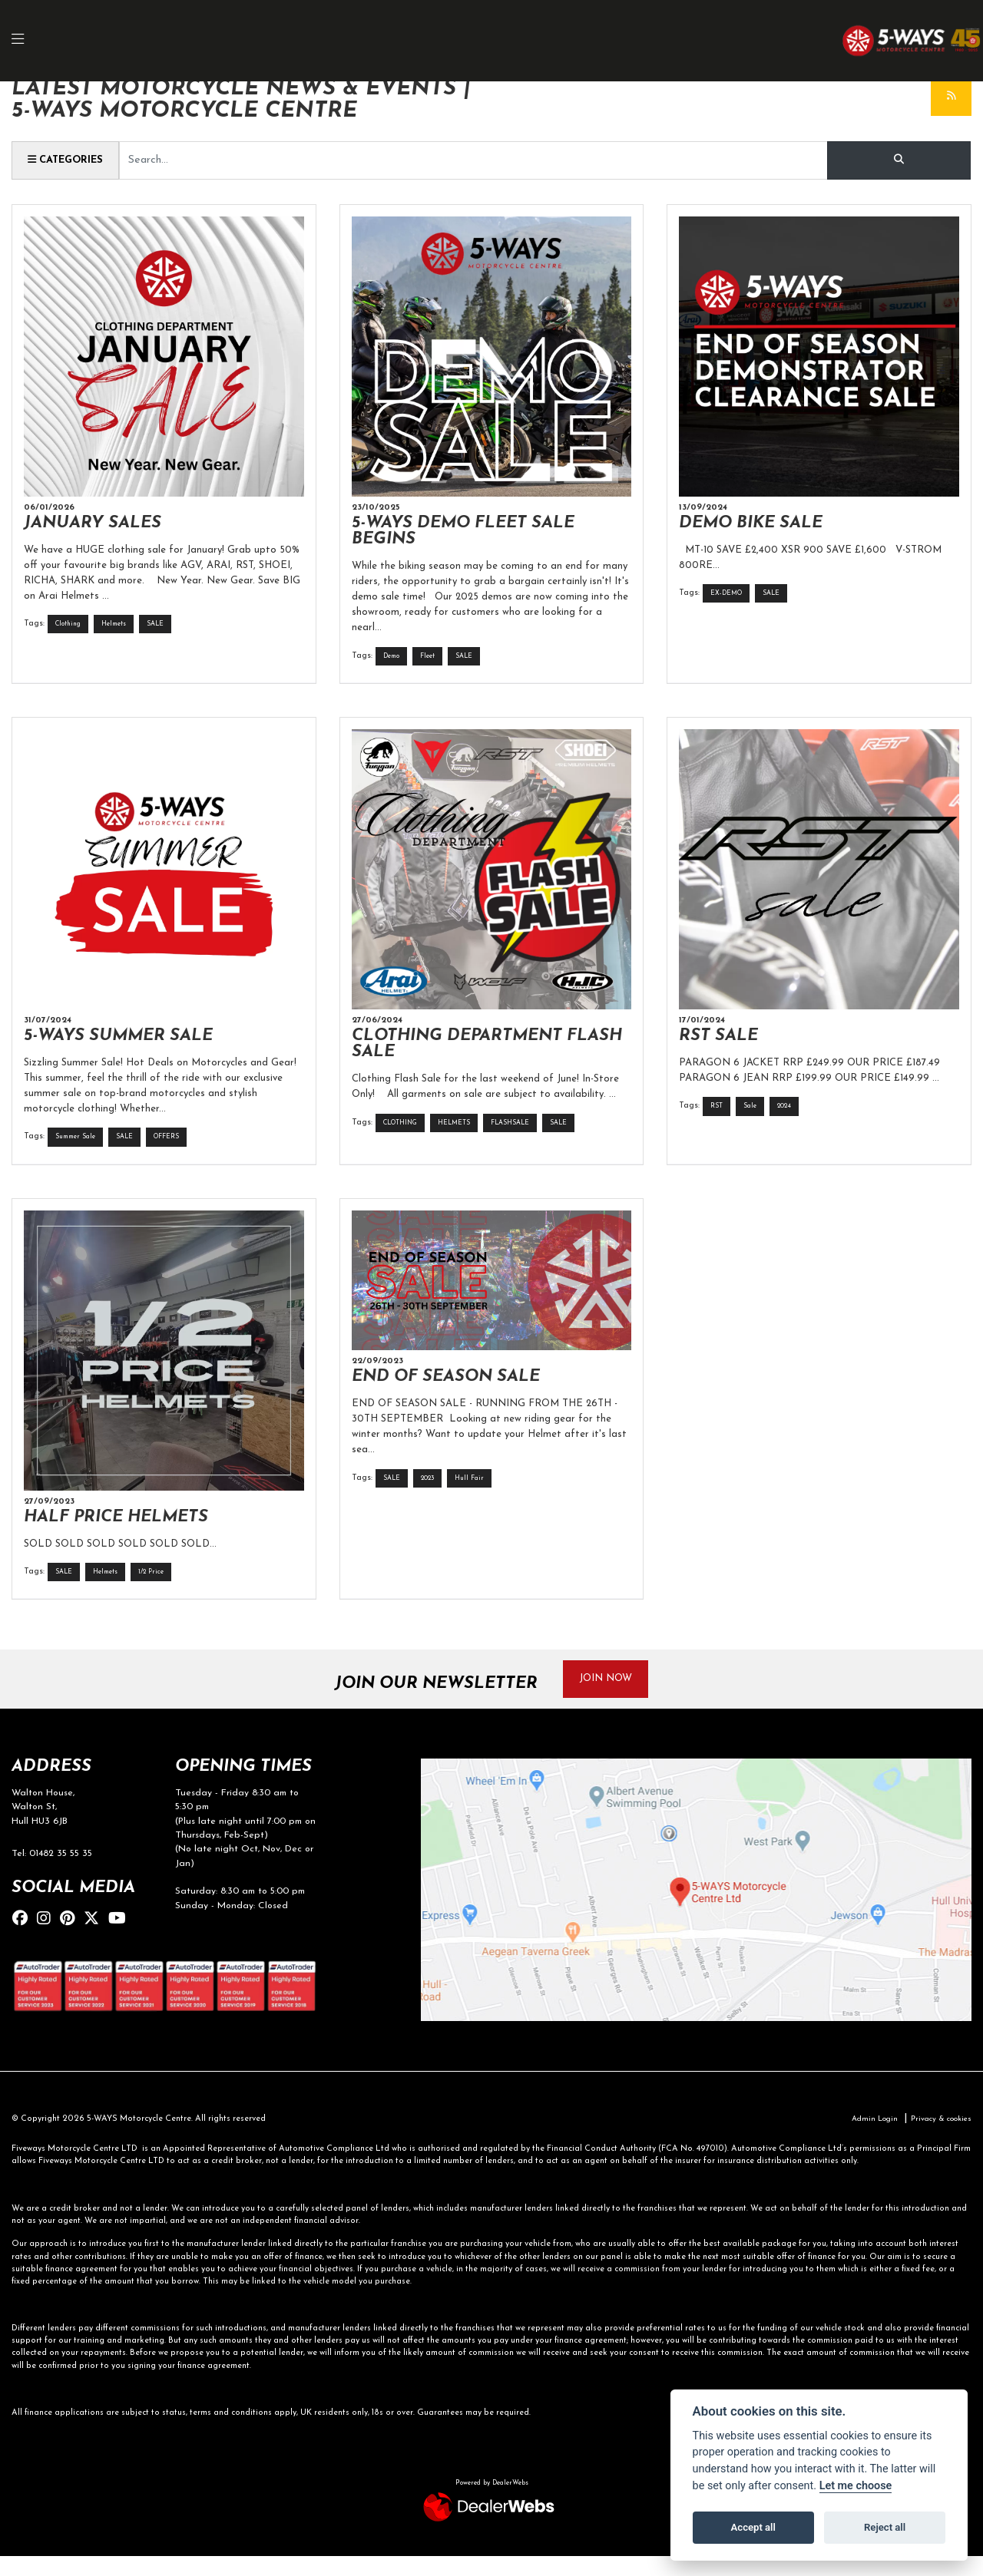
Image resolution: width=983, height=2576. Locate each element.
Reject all (884, 2527)
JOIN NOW (613, 1696)
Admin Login (864, 2139)
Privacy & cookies (937, 2139)
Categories (70, 160)
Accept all (753, 2527)
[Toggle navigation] (26, 41)
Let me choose (855, 2485)
